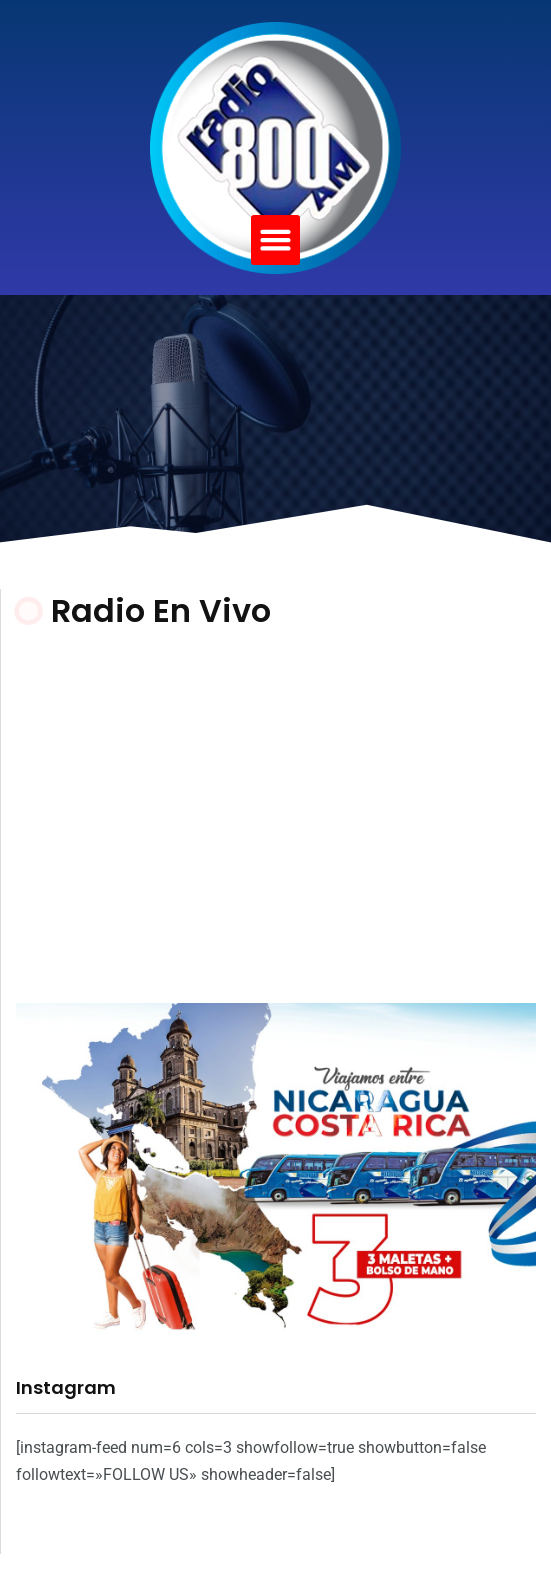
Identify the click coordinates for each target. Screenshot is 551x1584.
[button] (276, 240)
